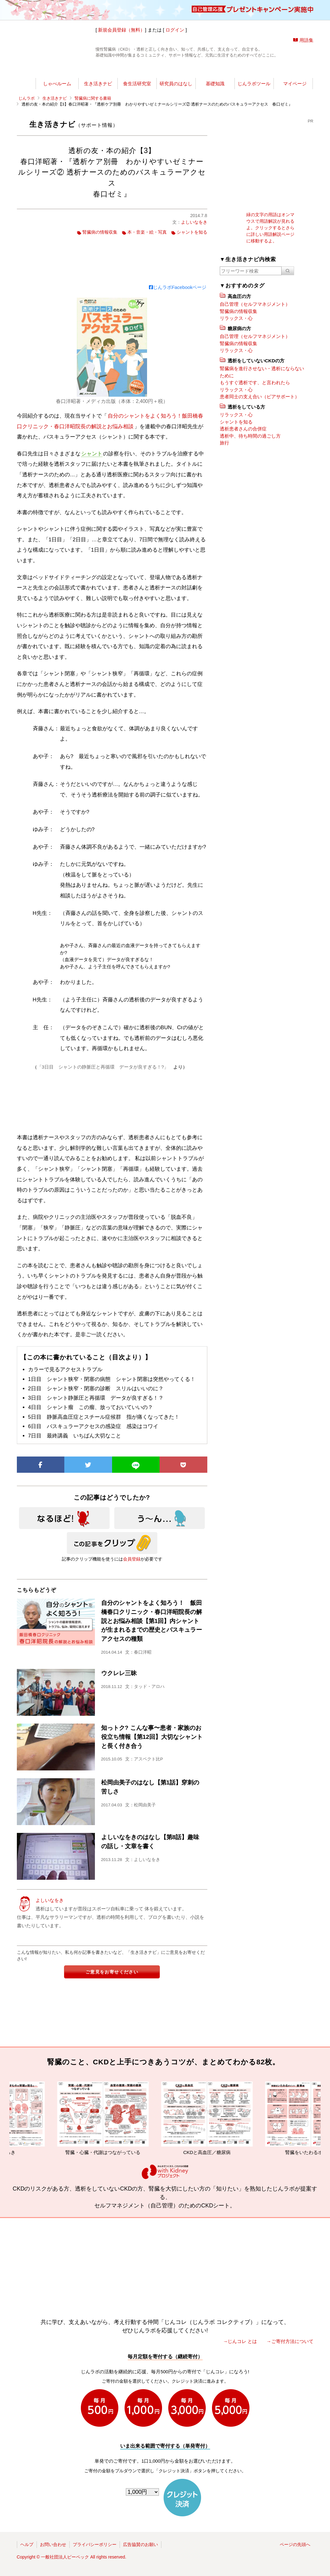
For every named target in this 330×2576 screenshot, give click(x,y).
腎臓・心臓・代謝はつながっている (116, 2118)
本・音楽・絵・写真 (147, 232)
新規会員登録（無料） (121, 29)
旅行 (224, 442)
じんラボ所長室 (119, 70)
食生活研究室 (137, 83)
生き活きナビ (98, 83)
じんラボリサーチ (176, 70)
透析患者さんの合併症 (243, 428)
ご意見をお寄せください (112, 1971)
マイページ (295, 83)
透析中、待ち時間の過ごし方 (250, 436)
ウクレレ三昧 (119, 1673)
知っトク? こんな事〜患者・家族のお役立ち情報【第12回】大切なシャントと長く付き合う (152, 1737)
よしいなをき (194, 222)
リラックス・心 (236, 318)
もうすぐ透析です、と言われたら (255, 382)
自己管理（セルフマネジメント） (255, 304)
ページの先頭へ (295, 2544)
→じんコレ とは (240, 2341)
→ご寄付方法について (290, 2341)
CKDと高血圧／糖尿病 (220, 2118)
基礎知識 (215, 83)
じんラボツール (254, 83)
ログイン (174, 29)
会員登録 (131, 1558)
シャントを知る (192, 232)
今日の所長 (223, 70)
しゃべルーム (57, 83)
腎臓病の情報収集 (99, 232)
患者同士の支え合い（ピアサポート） (259, 396)
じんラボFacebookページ (177, 287)
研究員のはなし (176, 83)
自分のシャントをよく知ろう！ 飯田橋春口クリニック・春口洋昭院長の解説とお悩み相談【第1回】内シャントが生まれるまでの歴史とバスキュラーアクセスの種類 (151, 1621)
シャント (91, 454)
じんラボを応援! (284, 70)
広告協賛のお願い (140, 2544)
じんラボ (26, 98)
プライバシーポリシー (94, 2544)
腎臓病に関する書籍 (93, 98)
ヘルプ (26, 2544)
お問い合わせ (53, 2544)
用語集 (306, 40)
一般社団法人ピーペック (65, 2556)
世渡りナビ (59, 70)
